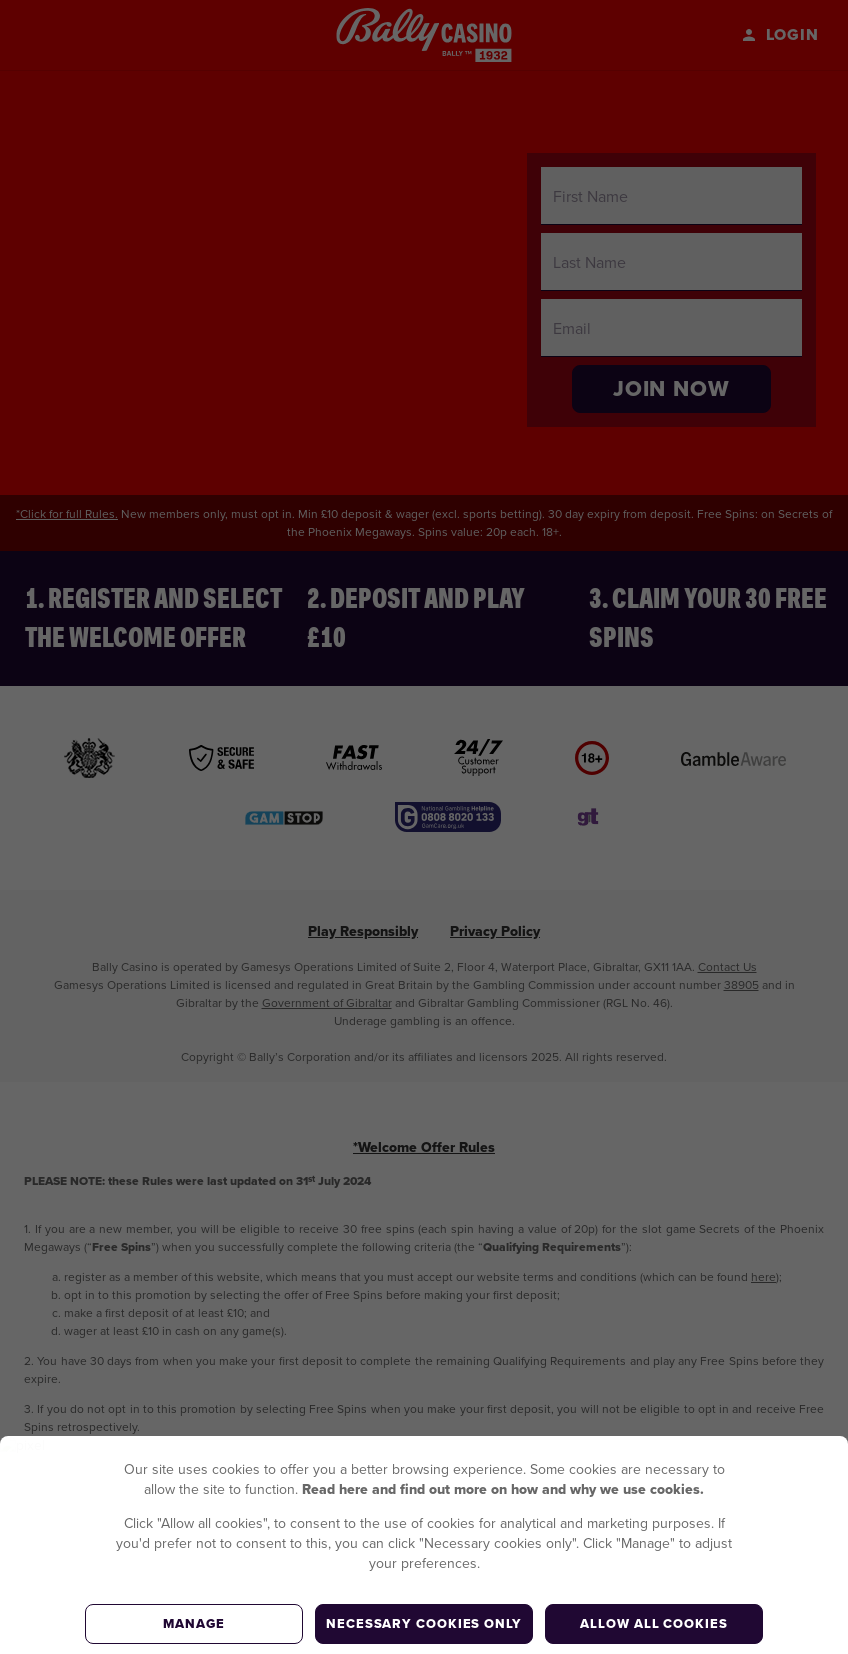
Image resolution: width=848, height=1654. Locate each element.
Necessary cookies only (424, 1623)
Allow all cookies (653, 1623)
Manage (193, 1623)
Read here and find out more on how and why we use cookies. (503, 1489)
